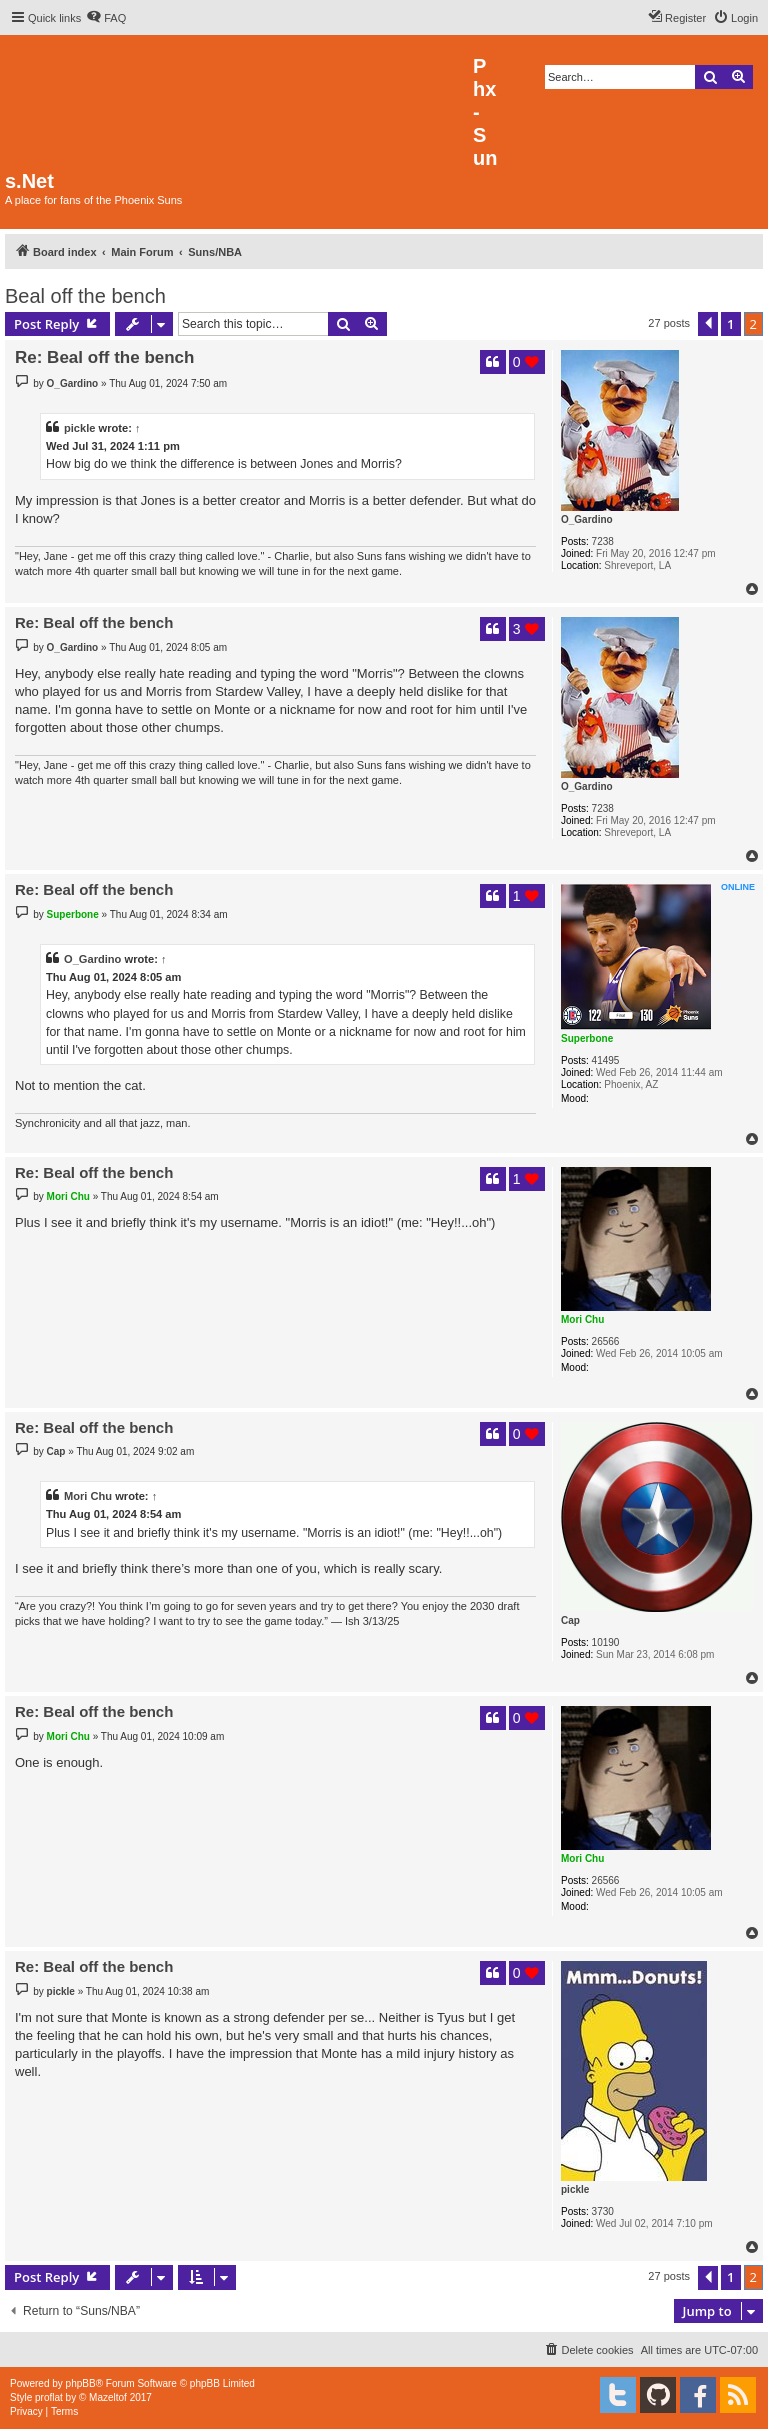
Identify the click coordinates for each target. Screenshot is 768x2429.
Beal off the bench (85, 296)
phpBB (81, 2383)
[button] (708, 324)
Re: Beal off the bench (104, 357)
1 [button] (730, 324)
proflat (49, 2397)
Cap (570, 1620)
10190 (606, 1642)
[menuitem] (106, 18)
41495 (606, 1060)
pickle (80, 428)
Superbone (587, 1038)
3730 (603, 2211)
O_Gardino (587, 519)
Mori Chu (582, 1319)
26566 (606, 1341)
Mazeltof (108, 2397)
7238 (603, 541)
